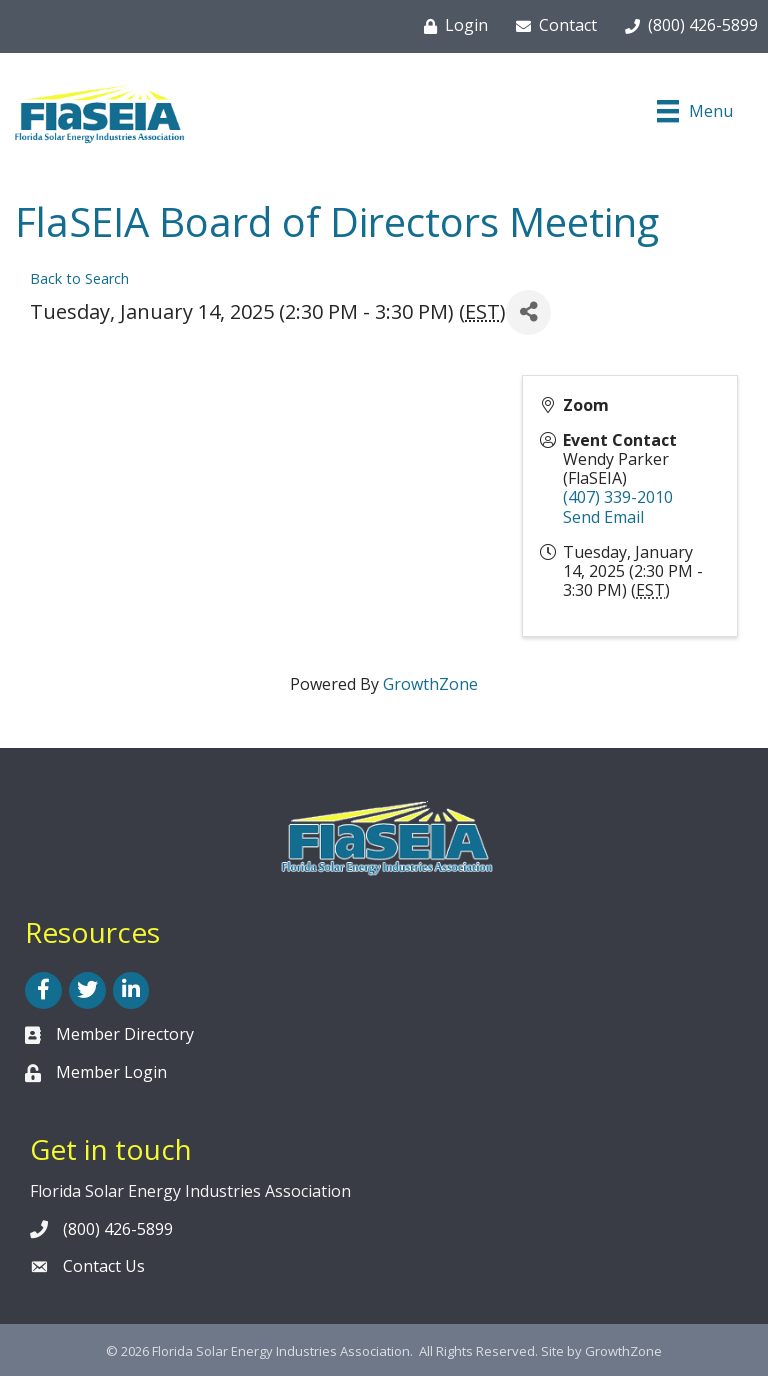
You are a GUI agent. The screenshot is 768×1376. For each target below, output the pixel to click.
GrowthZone (430, 684)
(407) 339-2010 (618, 497)
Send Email (603, 517)
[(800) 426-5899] (687, 26)
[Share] (528, 312)
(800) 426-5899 (118, 1229)
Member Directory (125, 1034)
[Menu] (695, 111)
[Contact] (552, 26)
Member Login (111, 1072)
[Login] (452, 26)
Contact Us (104, 1266)
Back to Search (79, 278)
